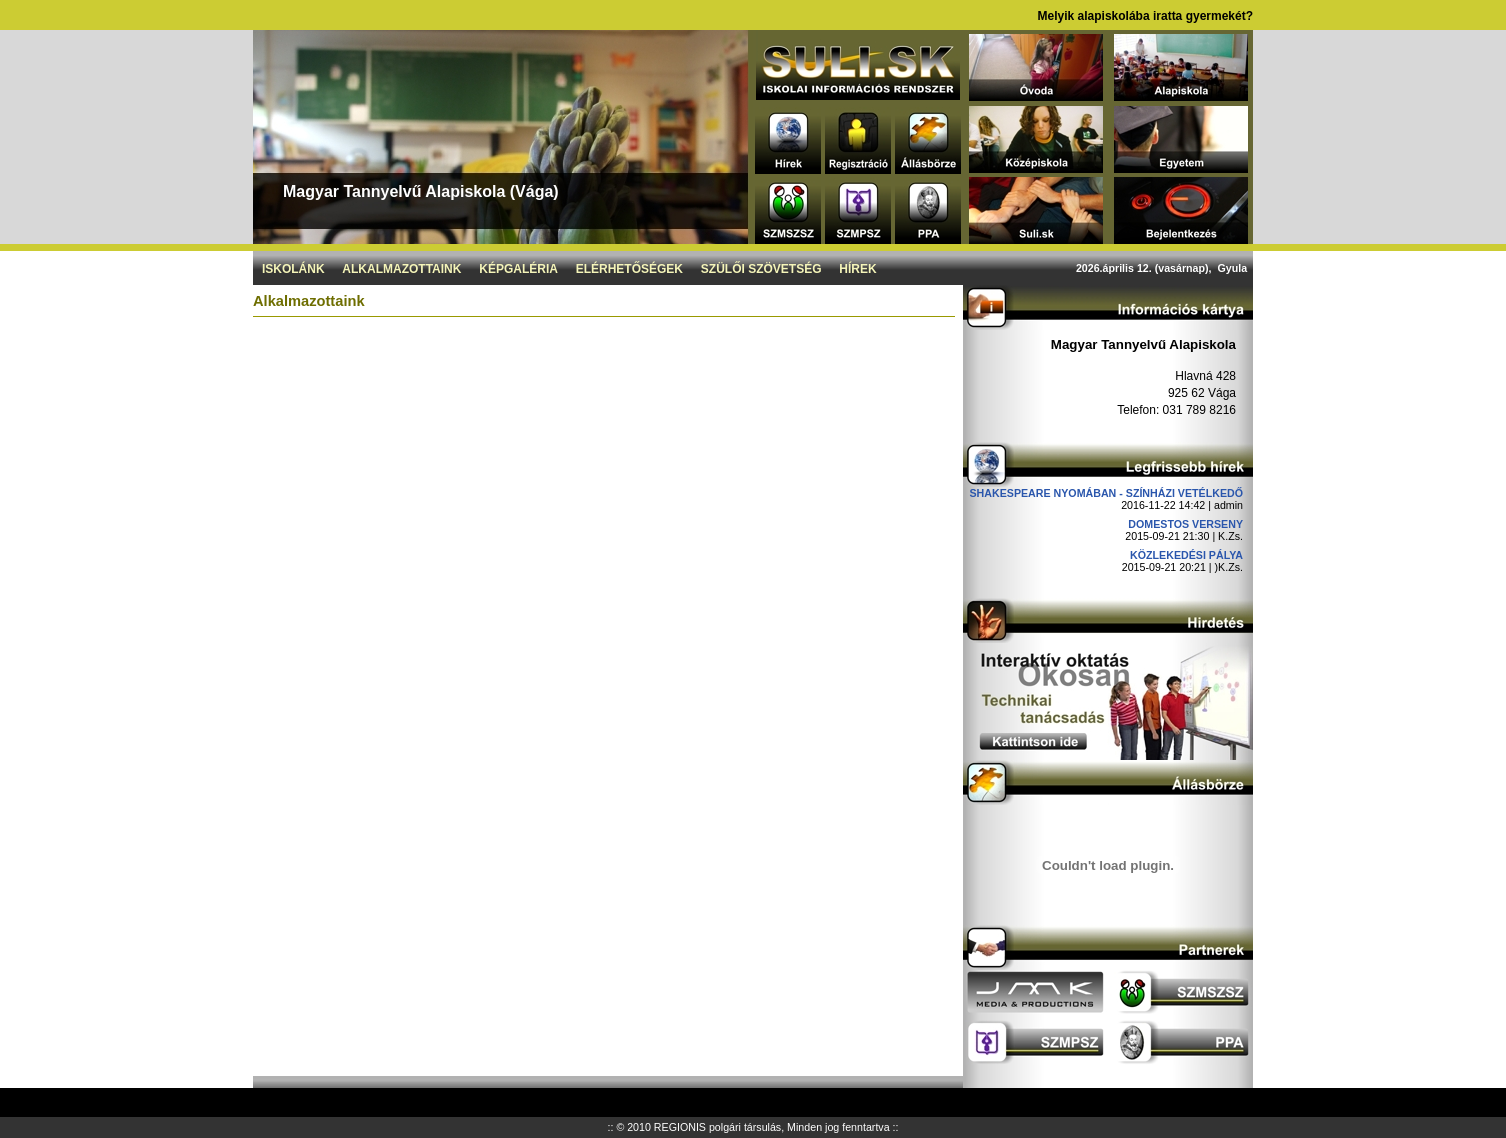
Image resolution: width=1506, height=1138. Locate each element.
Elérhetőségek (629, 269)
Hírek (857, 269)
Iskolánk (293, 269)
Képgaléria (518, 269)
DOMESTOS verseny (1185, 524)
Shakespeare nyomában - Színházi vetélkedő (1106, 493)
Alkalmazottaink (401, 269)
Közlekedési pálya (1186, 555)
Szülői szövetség (761, 269)
